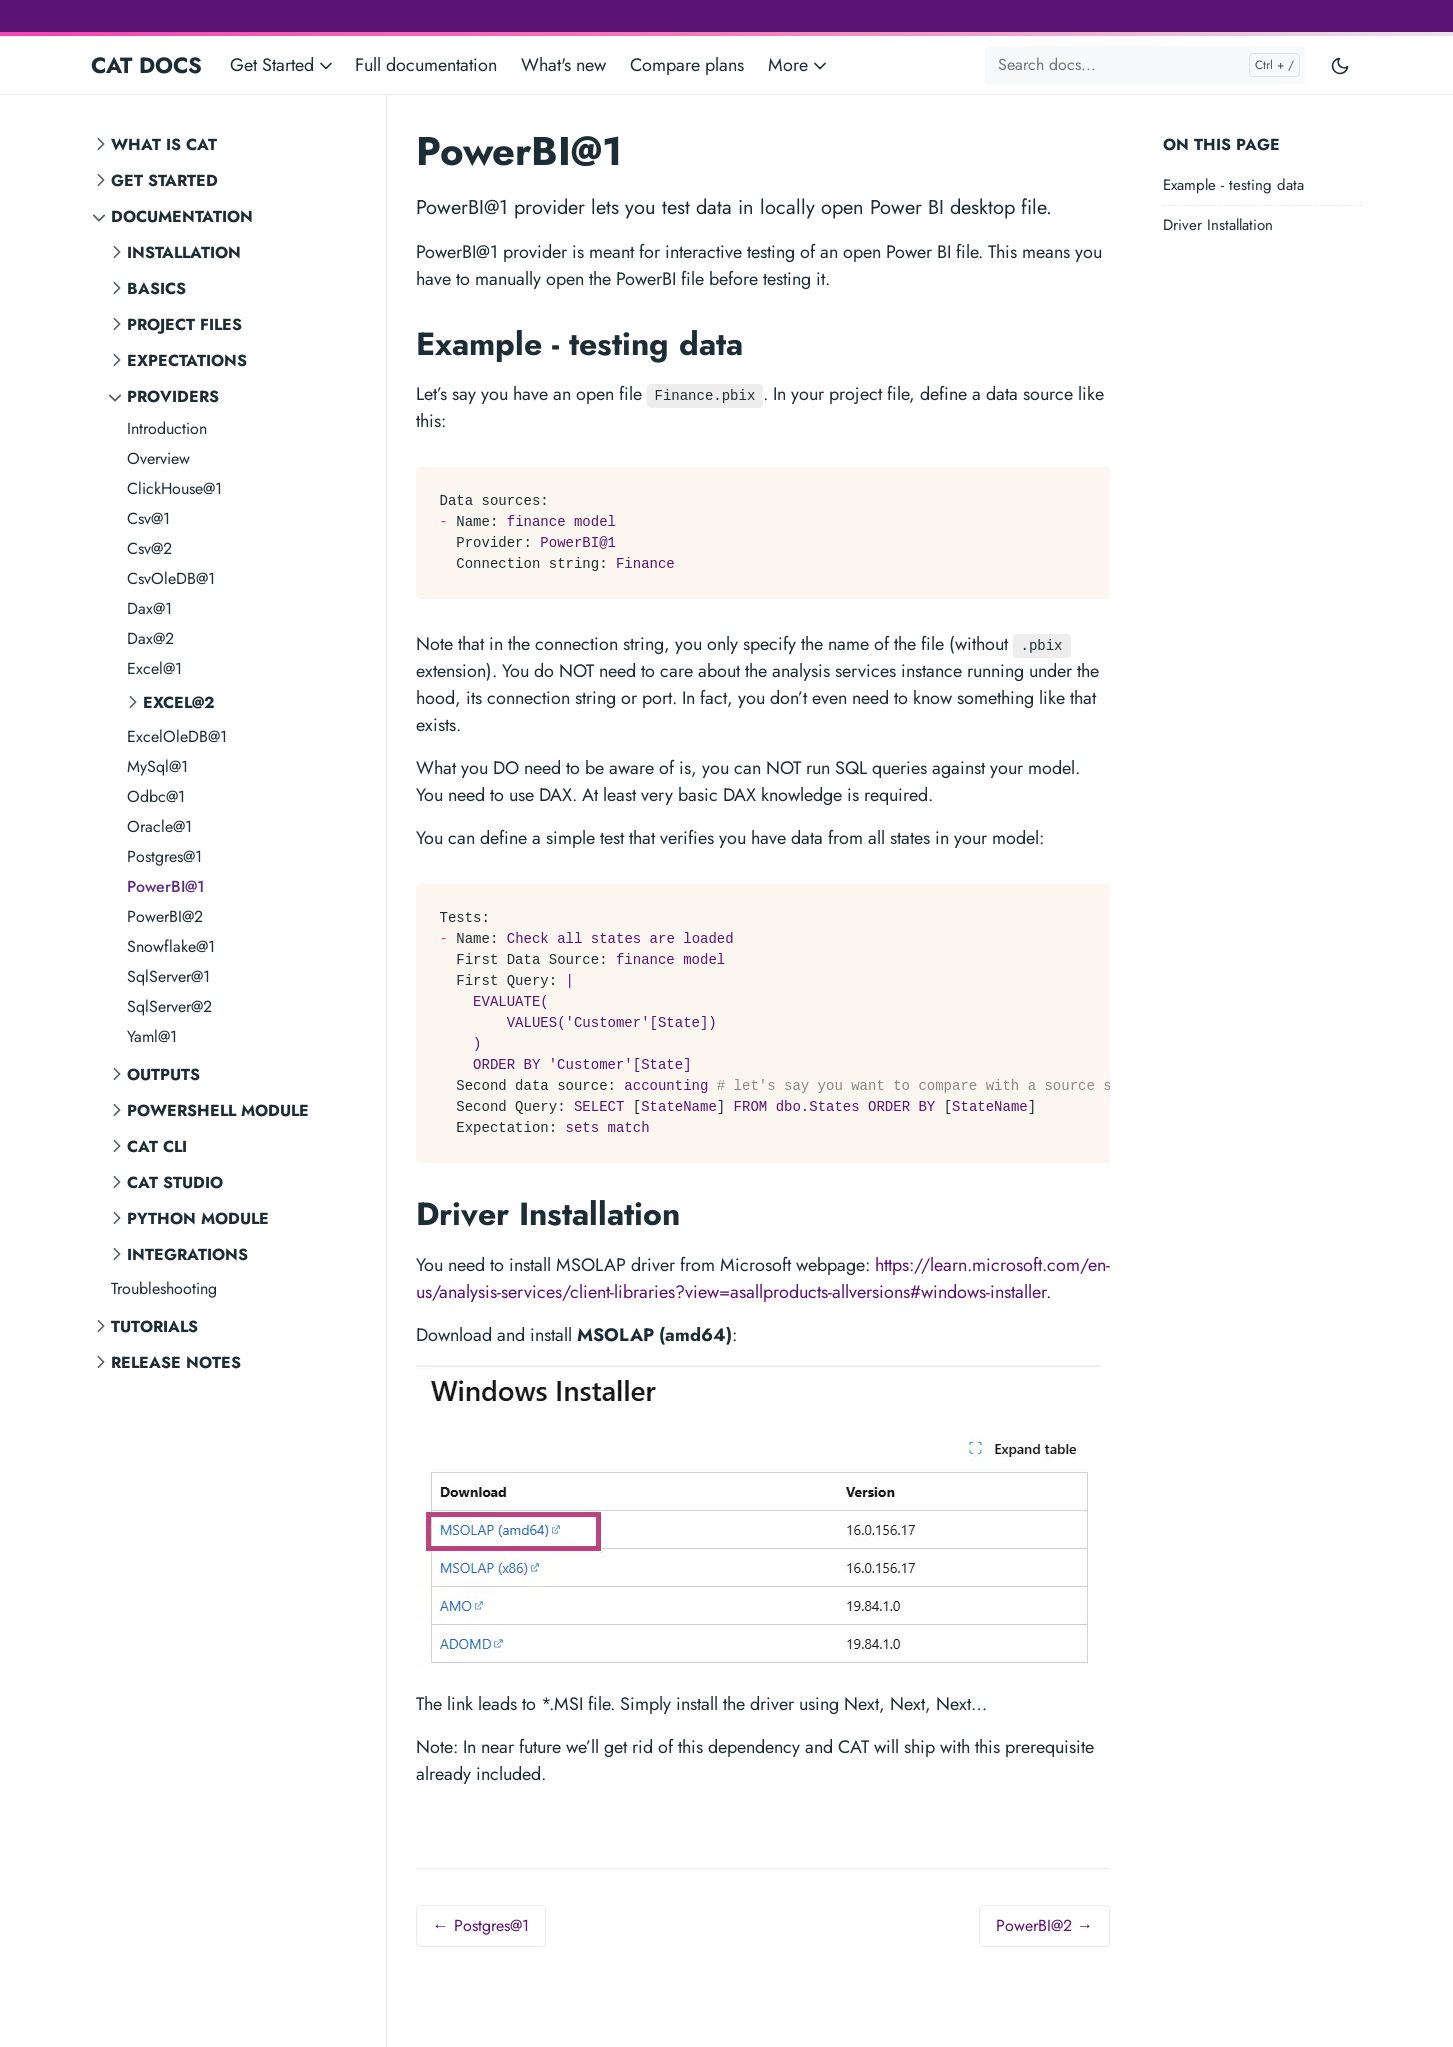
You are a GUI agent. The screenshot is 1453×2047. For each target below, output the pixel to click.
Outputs (163, 1074)
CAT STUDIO (175, 1182)
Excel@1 (154, 668)
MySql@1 (157, 766)
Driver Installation (1218, 225)
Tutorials (154, 1326)
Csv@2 (149, 548)
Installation (184, 252)
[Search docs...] (1145, 65)
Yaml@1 (152, 1036)
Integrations (187, 1254)
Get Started (164, 180)
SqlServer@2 (169, 1006)
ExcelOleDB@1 (177, 736)
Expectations (187, 360)
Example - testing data (1233, 185)
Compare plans (687, 65)
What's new (563, 65)
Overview (158, 458)
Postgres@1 (164, 856)
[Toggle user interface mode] (1340, 65)
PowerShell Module (218, 1110)
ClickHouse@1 (174, 488)
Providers (173, 396)
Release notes (176, 1362)
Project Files (184, 324)
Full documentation (426, 65)
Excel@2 (179, 702)
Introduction (167, 428)
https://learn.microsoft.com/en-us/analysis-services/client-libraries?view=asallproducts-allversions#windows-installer (763, 1278)
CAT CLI (157, 1146)
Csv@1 (148, 518)
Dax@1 (149, 608)
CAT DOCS (146, 65)
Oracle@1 (159, 826)
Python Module (198, 1218)
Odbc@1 (156, 796)
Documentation (182, 216)
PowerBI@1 (166, 886)
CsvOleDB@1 (171, 578)
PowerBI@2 (165, 916)
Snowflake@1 (171, 946)
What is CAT (164, 144)
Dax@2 (150, 638)
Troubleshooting (164, 1288)
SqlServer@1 (168, 976)
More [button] (799, 65)
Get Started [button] (283, 65)
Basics (156, 288)
